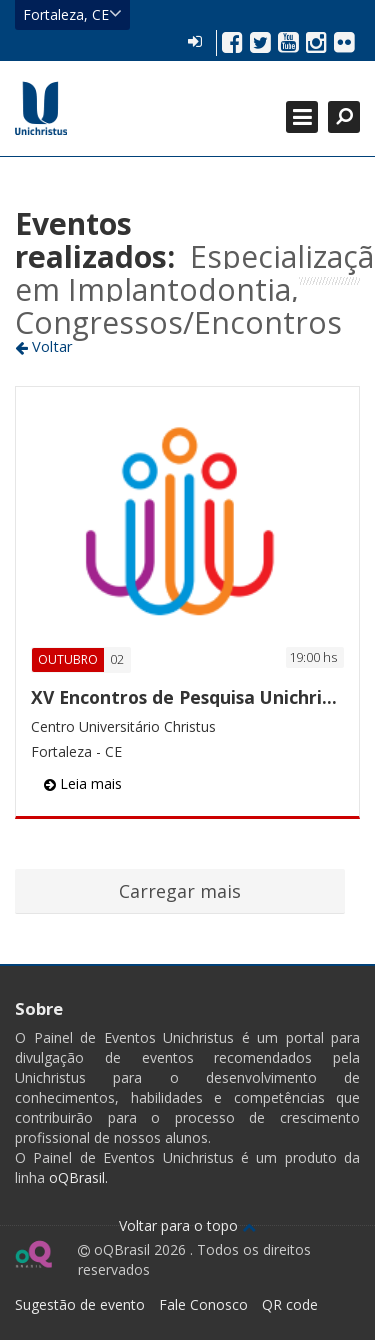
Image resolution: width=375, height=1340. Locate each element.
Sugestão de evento (80, 1304)
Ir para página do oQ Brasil (33, 1254)
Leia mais (83, 783)
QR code (290, 1304)
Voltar (44, 346)
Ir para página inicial (41, 108)
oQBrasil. (76, 1177)
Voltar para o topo (187, 1225)
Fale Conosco (203, 1304)
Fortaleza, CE (72, 14)
